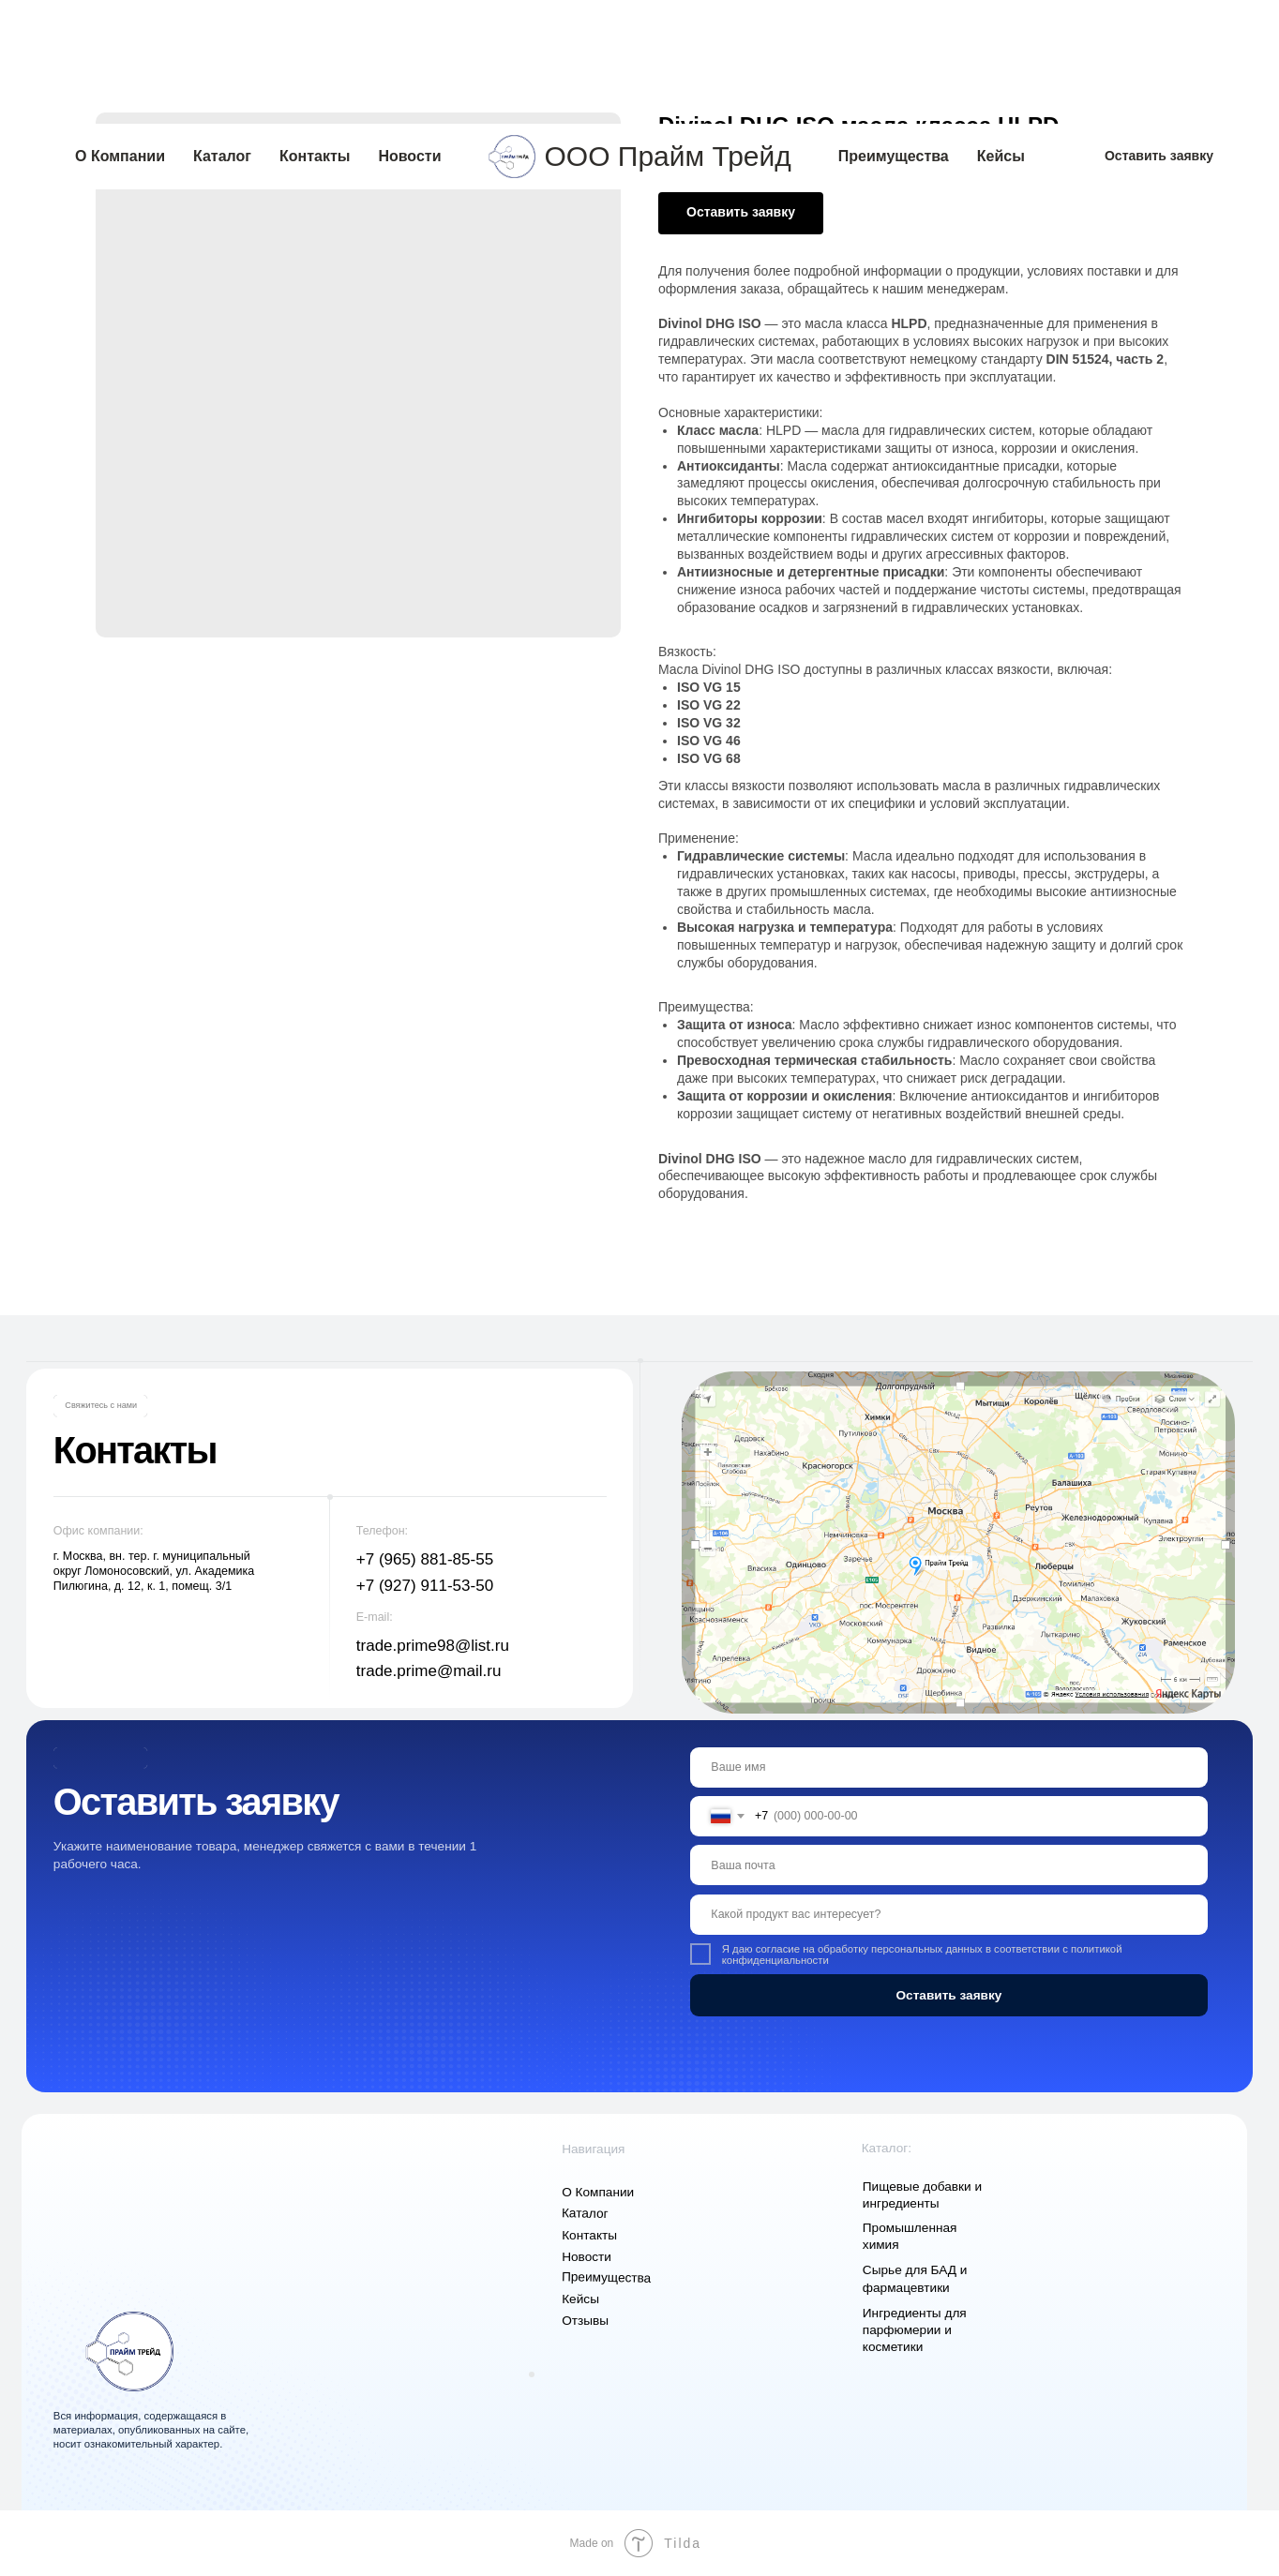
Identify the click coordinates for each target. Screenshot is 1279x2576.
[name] (949, 1767)
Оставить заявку (948, 1995)
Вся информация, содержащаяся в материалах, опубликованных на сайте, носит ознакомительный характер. (150, 2429)
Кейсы (1001, 32)
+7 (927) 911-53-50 (424, 1586)
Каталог (222, 32)
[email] (949, 1865)
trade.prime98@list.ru (432, 1646)
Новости (409, 32)
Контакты (314, 32)
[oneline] (949, 1915)
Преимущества (893, 32)
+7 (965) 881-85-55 (424, 1559)
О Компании (120, 32)
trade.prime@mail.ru (429, 1671)
